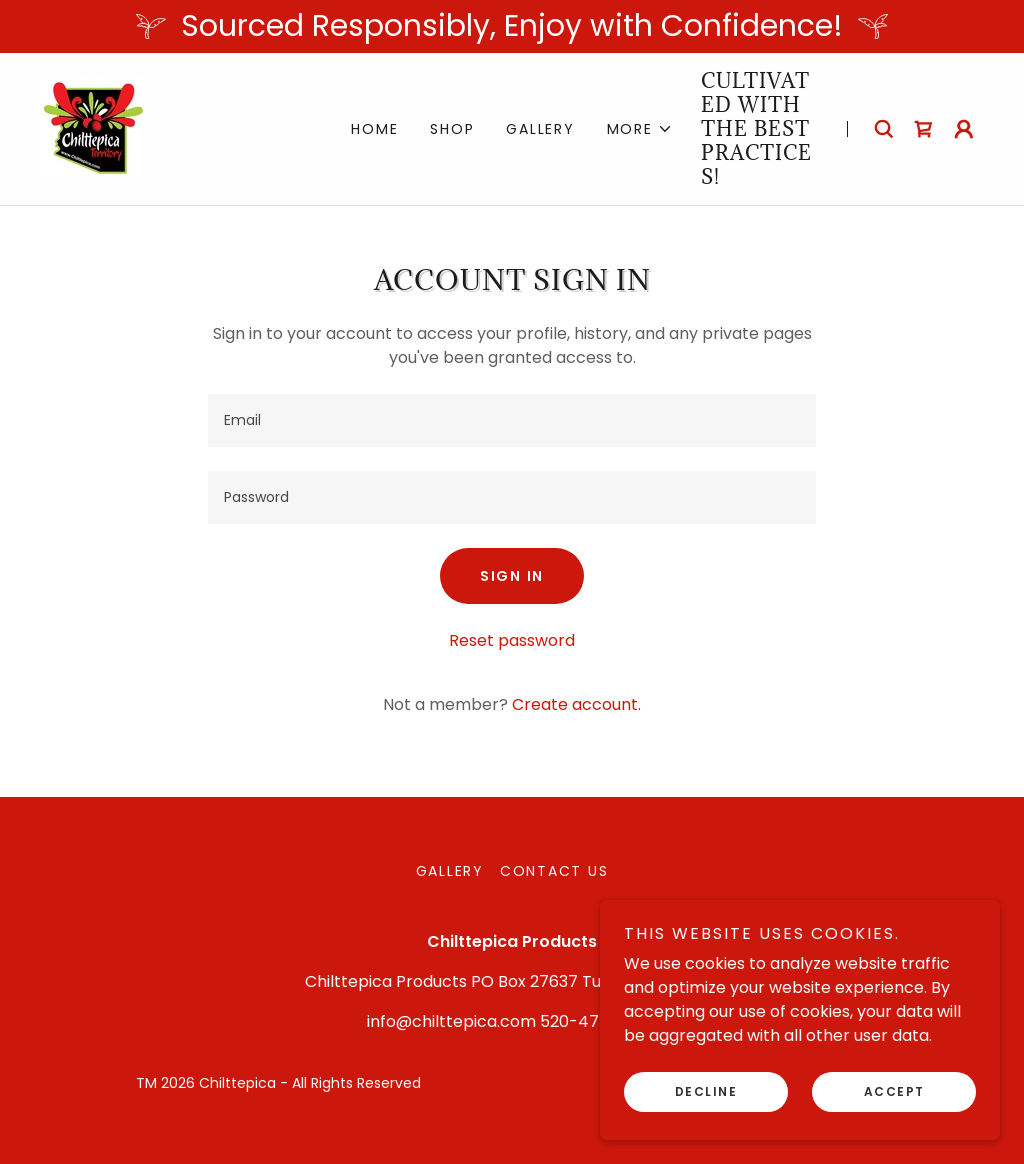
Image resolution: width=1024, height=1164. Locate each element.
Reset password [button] (512, 640)
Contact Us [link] (554, 871)
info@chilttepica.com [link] (451, 1021)
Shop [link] (452, 129)
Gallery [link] (540, 129)
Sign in (512, 576)
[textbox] (512, 420)
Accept (894, 1091)
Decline (706, 1091)
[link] (94, 127)
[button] (640, 129)
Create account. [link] (576, 704)
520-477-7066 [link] (599, 1021)
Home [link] (374, 129)
